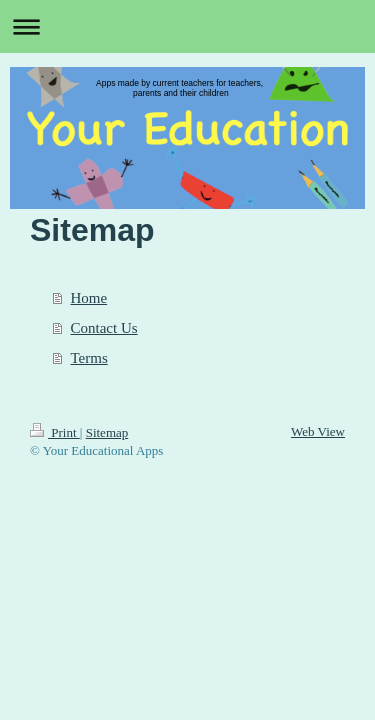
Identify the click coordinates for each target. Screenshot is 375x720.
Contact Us (104, 328)
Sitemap (107, 432)
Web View (318, 431)
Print (55, 432)
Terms (89, 358)
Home (89, 298)
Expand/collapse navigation (187, 26)
